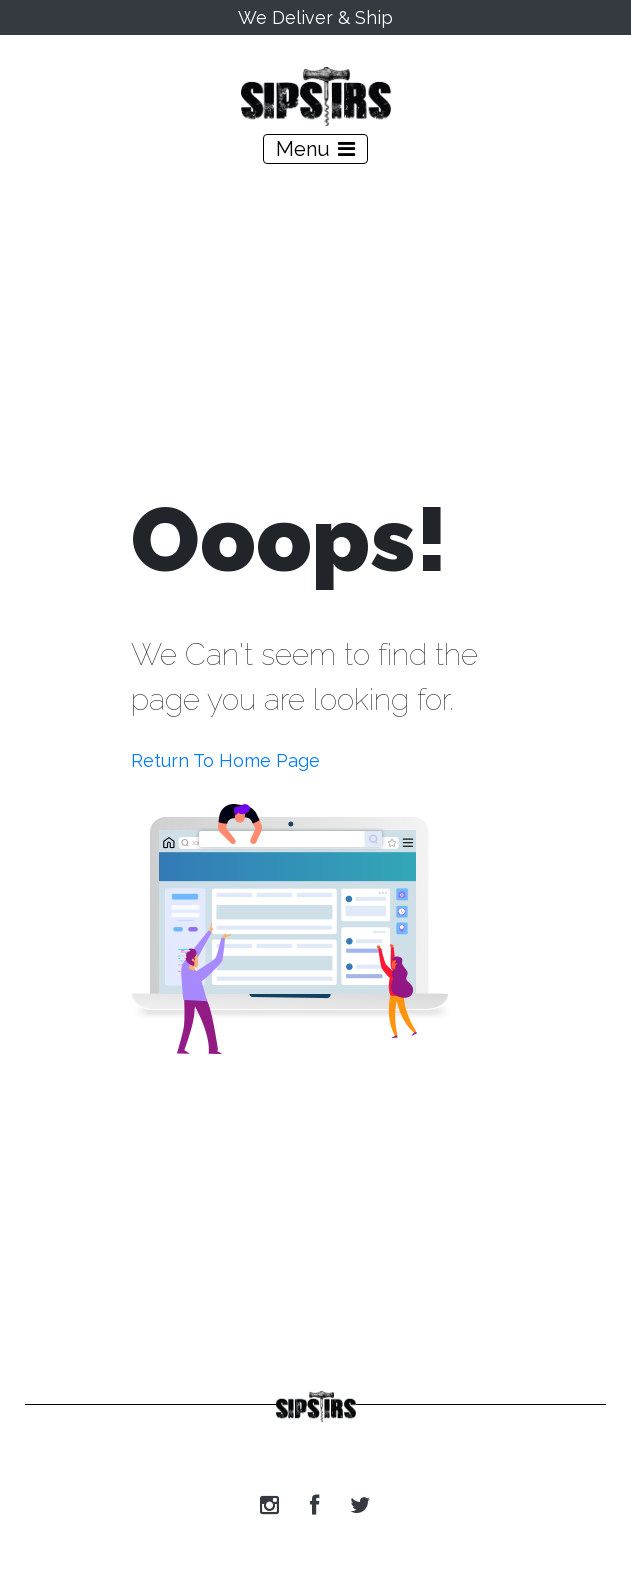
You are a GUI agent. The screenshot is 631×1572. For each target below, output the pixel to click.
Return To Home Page (225, 760)
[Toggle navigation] (315, 149)
